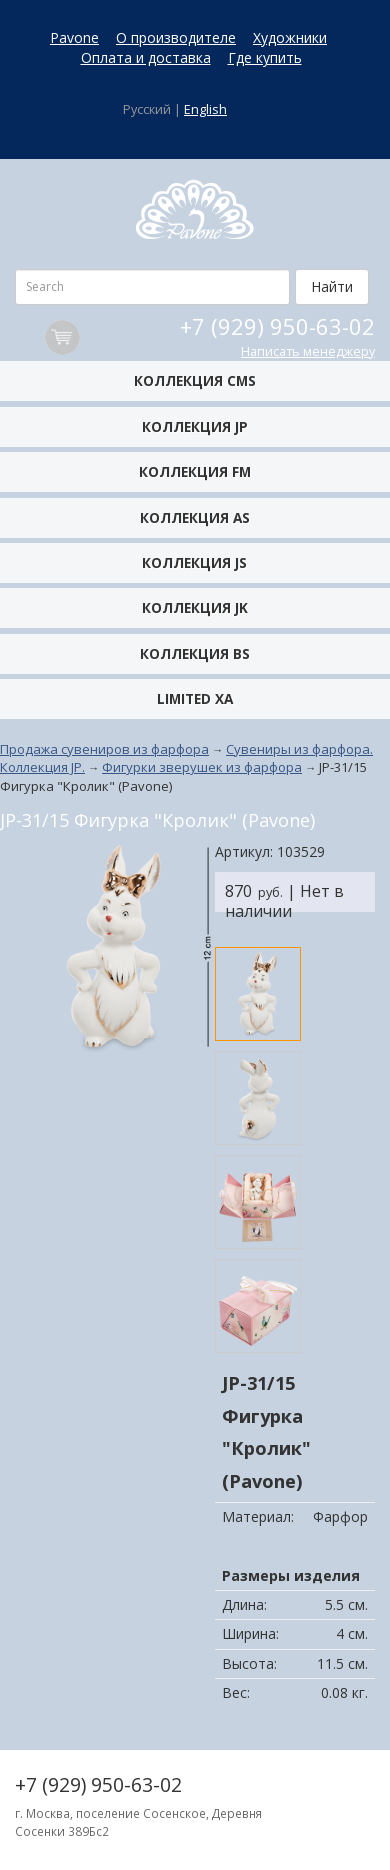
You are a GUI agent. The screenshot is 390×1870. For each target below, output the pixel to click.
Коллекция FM (195, 471)
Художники (290, 37)
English (205, 109)
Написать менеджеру (308, 351)
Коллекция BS (195, 653)
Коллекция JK (195, 607)
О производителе (176, 37)
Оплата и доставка (146, 57)
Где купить (265, 57)
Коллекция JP (195, 426)
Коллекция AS (195, 517)
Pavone (74, 37)
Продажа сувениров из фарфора (104, 749)
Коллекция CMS (195, 380)
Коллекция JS (194, 562)
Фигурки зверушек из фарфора (202, 767)
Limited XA (195, 698)
